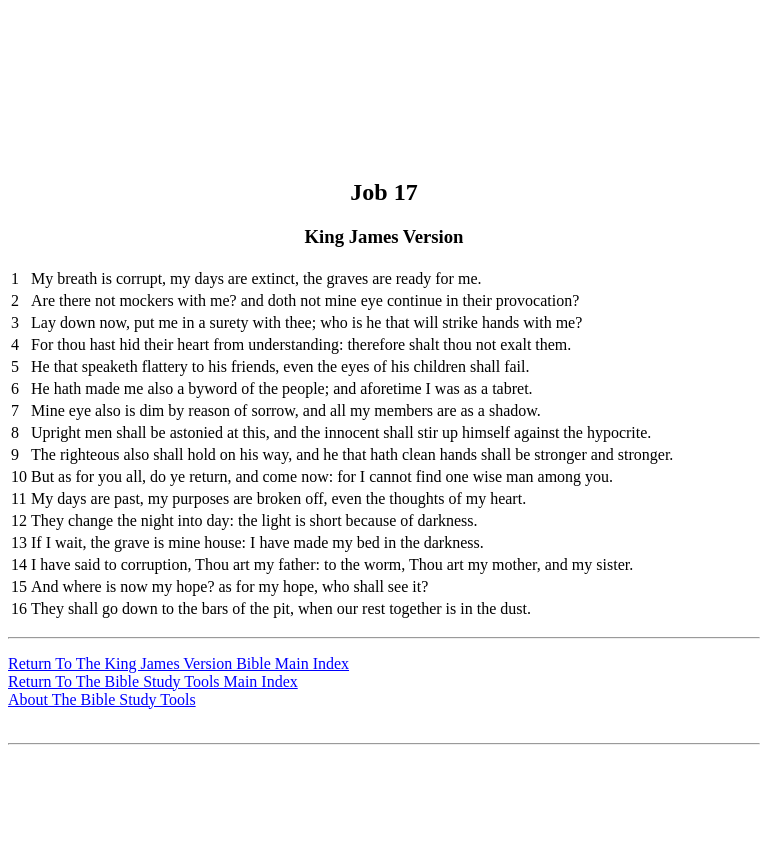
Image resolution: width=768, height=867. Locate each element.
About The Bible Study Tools (102, 699)
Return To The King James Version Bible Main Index (178, 663)
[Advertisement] (381, 53)
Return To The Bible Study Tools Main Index (153, 681)
